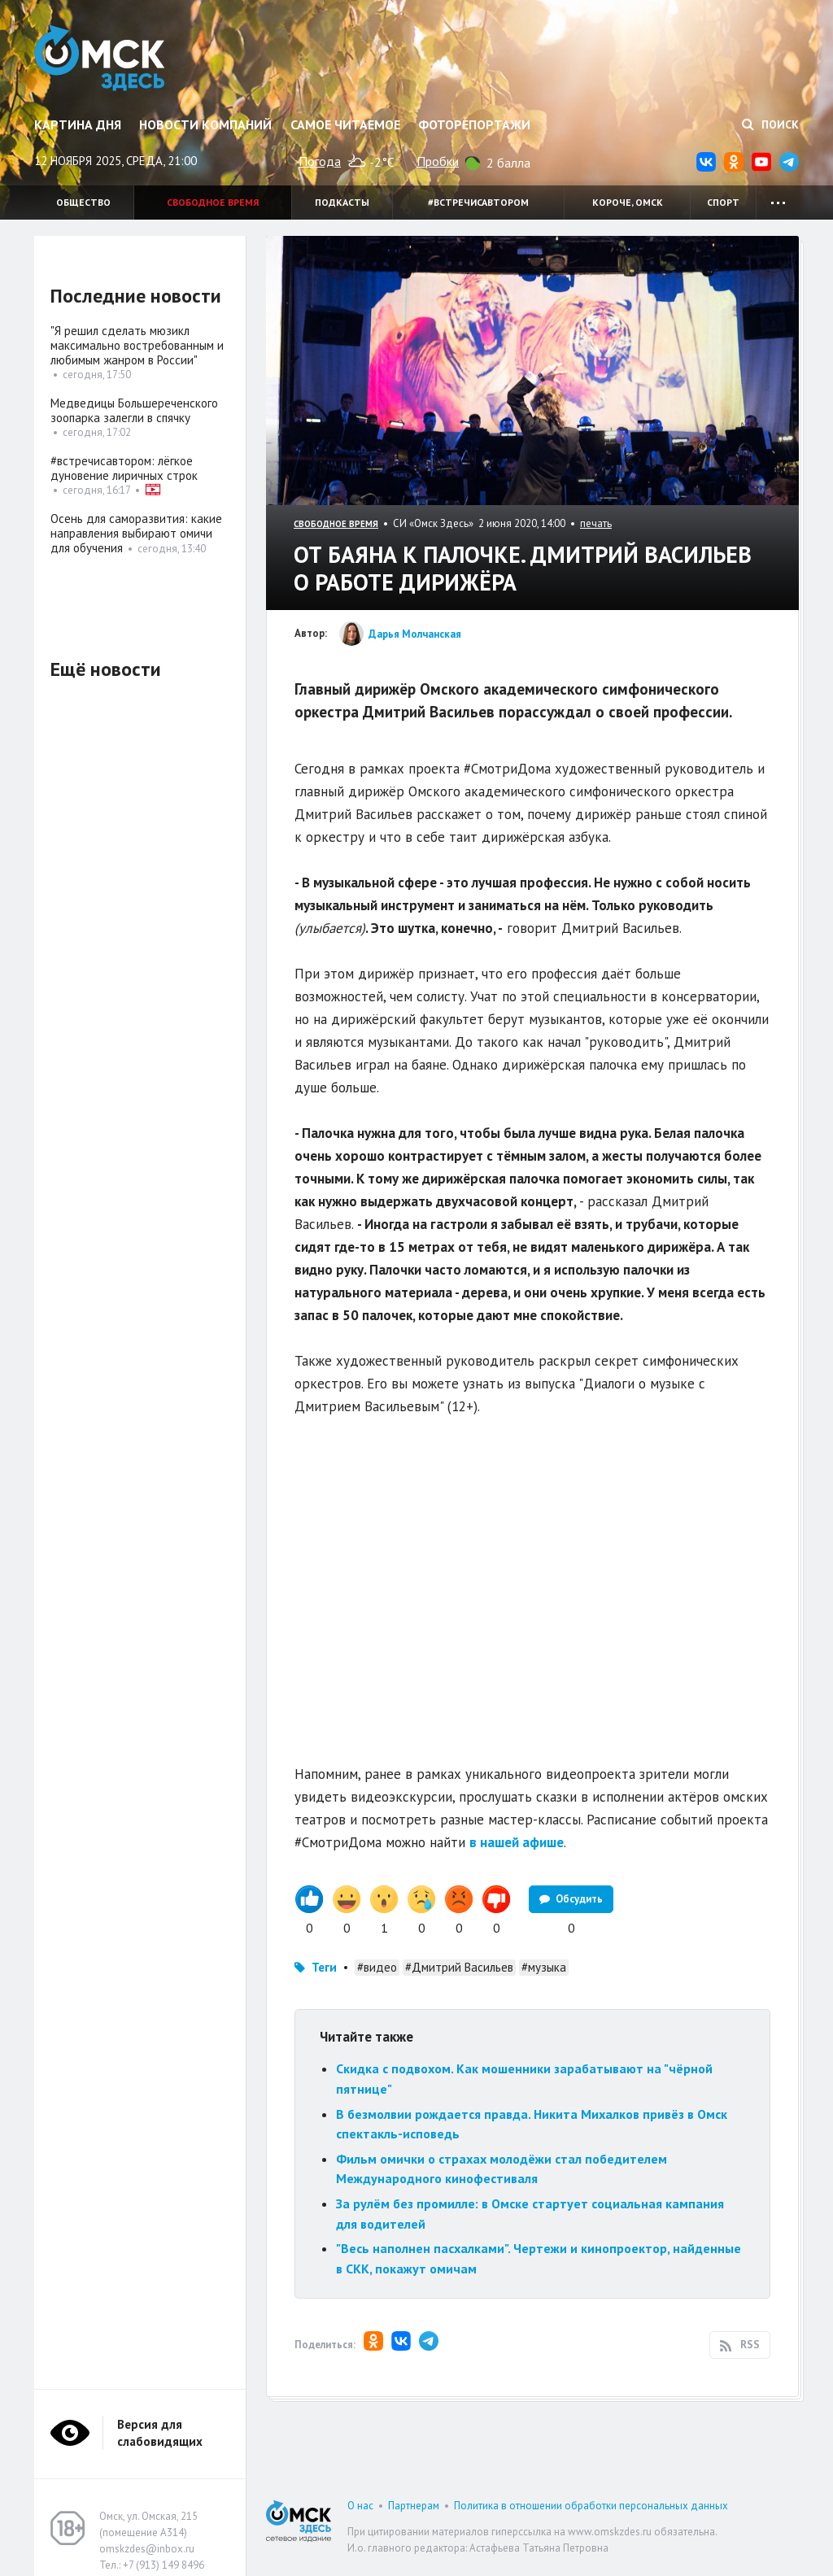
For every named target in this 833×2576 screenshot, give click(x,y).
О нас (360, 2506)
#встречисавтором (478, 202)
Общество (83, 202)
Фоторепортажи (474, 124)
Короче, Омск (627, 202)
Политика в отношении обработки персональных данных (591, 2506)
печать (596, 523)
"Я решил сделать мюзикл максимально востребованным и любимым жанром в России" (137, 345)
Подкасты (342, 202)
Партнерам (413, 2506)
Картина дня (77, 124)
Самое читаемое (345, 124)
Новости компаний (205, 124)
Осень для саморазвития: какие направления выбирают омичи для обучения (136, 533)
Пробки (437, 161)
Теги (324, 1967)
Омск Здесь (101, 58)
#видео (377, 1967)
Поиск (770, 124)
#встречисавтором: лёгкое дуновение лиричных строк (124, 468)
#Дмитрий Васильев (459, 1967)
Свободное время (213, 202)
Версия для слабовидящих (160, 2433)
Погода (320, 161)
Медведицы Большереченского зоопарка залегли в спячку (134, 410)
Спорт (723, 202)
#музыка (543, 1967)
